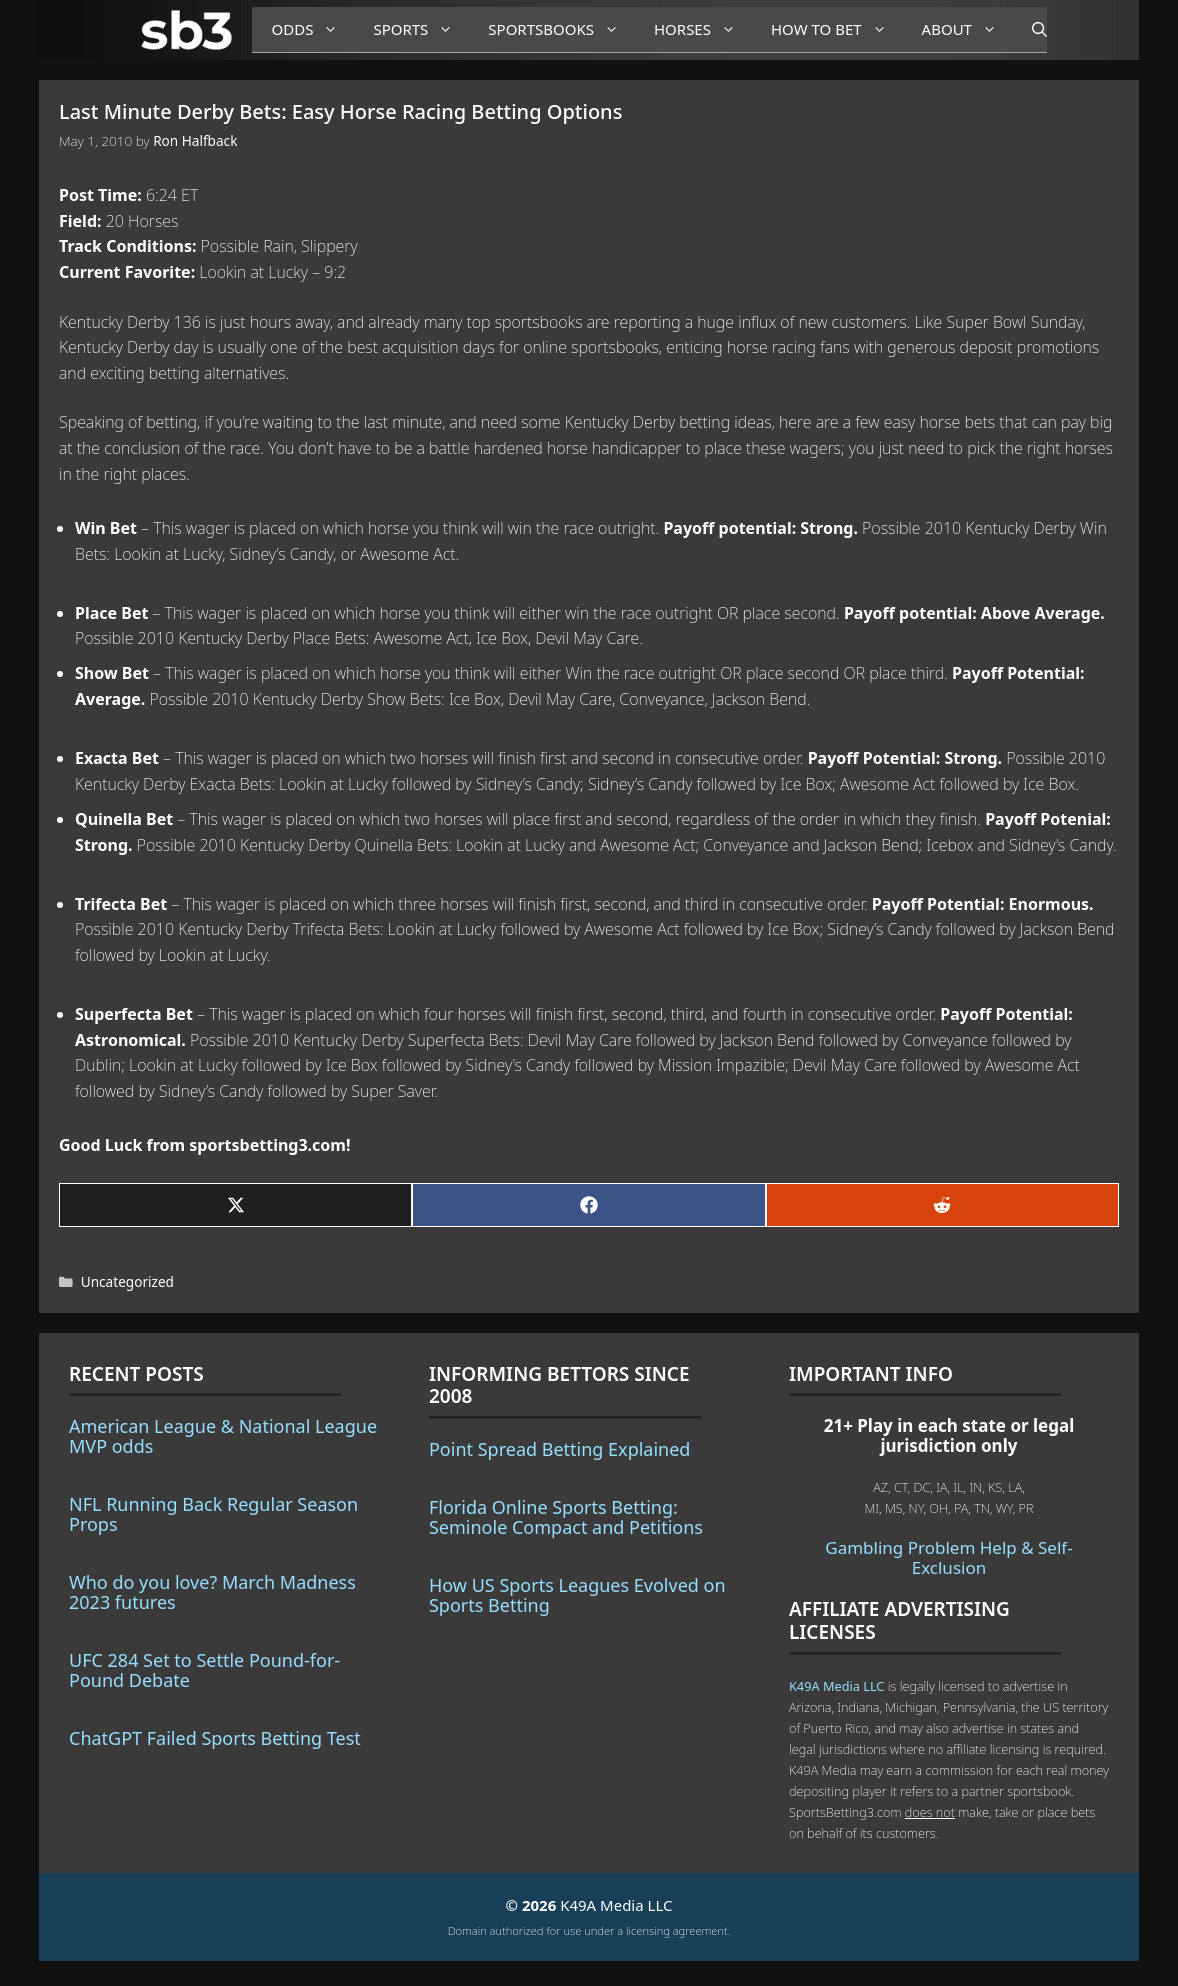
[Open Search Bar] (1029, 30)
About (967, 29)
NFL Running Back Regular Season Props (213, 1514)
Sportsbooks (561, 29)
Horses (702, 29)
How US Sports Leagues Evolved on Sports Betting (577, 1595)
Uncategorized (127, 1281)
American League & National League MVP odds (223, 1436)
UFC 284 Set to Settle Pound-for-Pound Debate (204, 1670)
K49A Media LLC (836, 1686)
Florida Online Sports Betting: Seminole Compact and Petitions (566, 1517)
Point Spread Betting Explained (559, 1449)
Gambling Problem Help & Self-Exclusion (948, 1557)
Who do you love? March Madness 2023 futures (212, 1592)
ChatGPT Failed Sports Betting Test (215, 1738)
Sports (420, 29)
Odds (313, 29)
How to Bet (836, 29)
